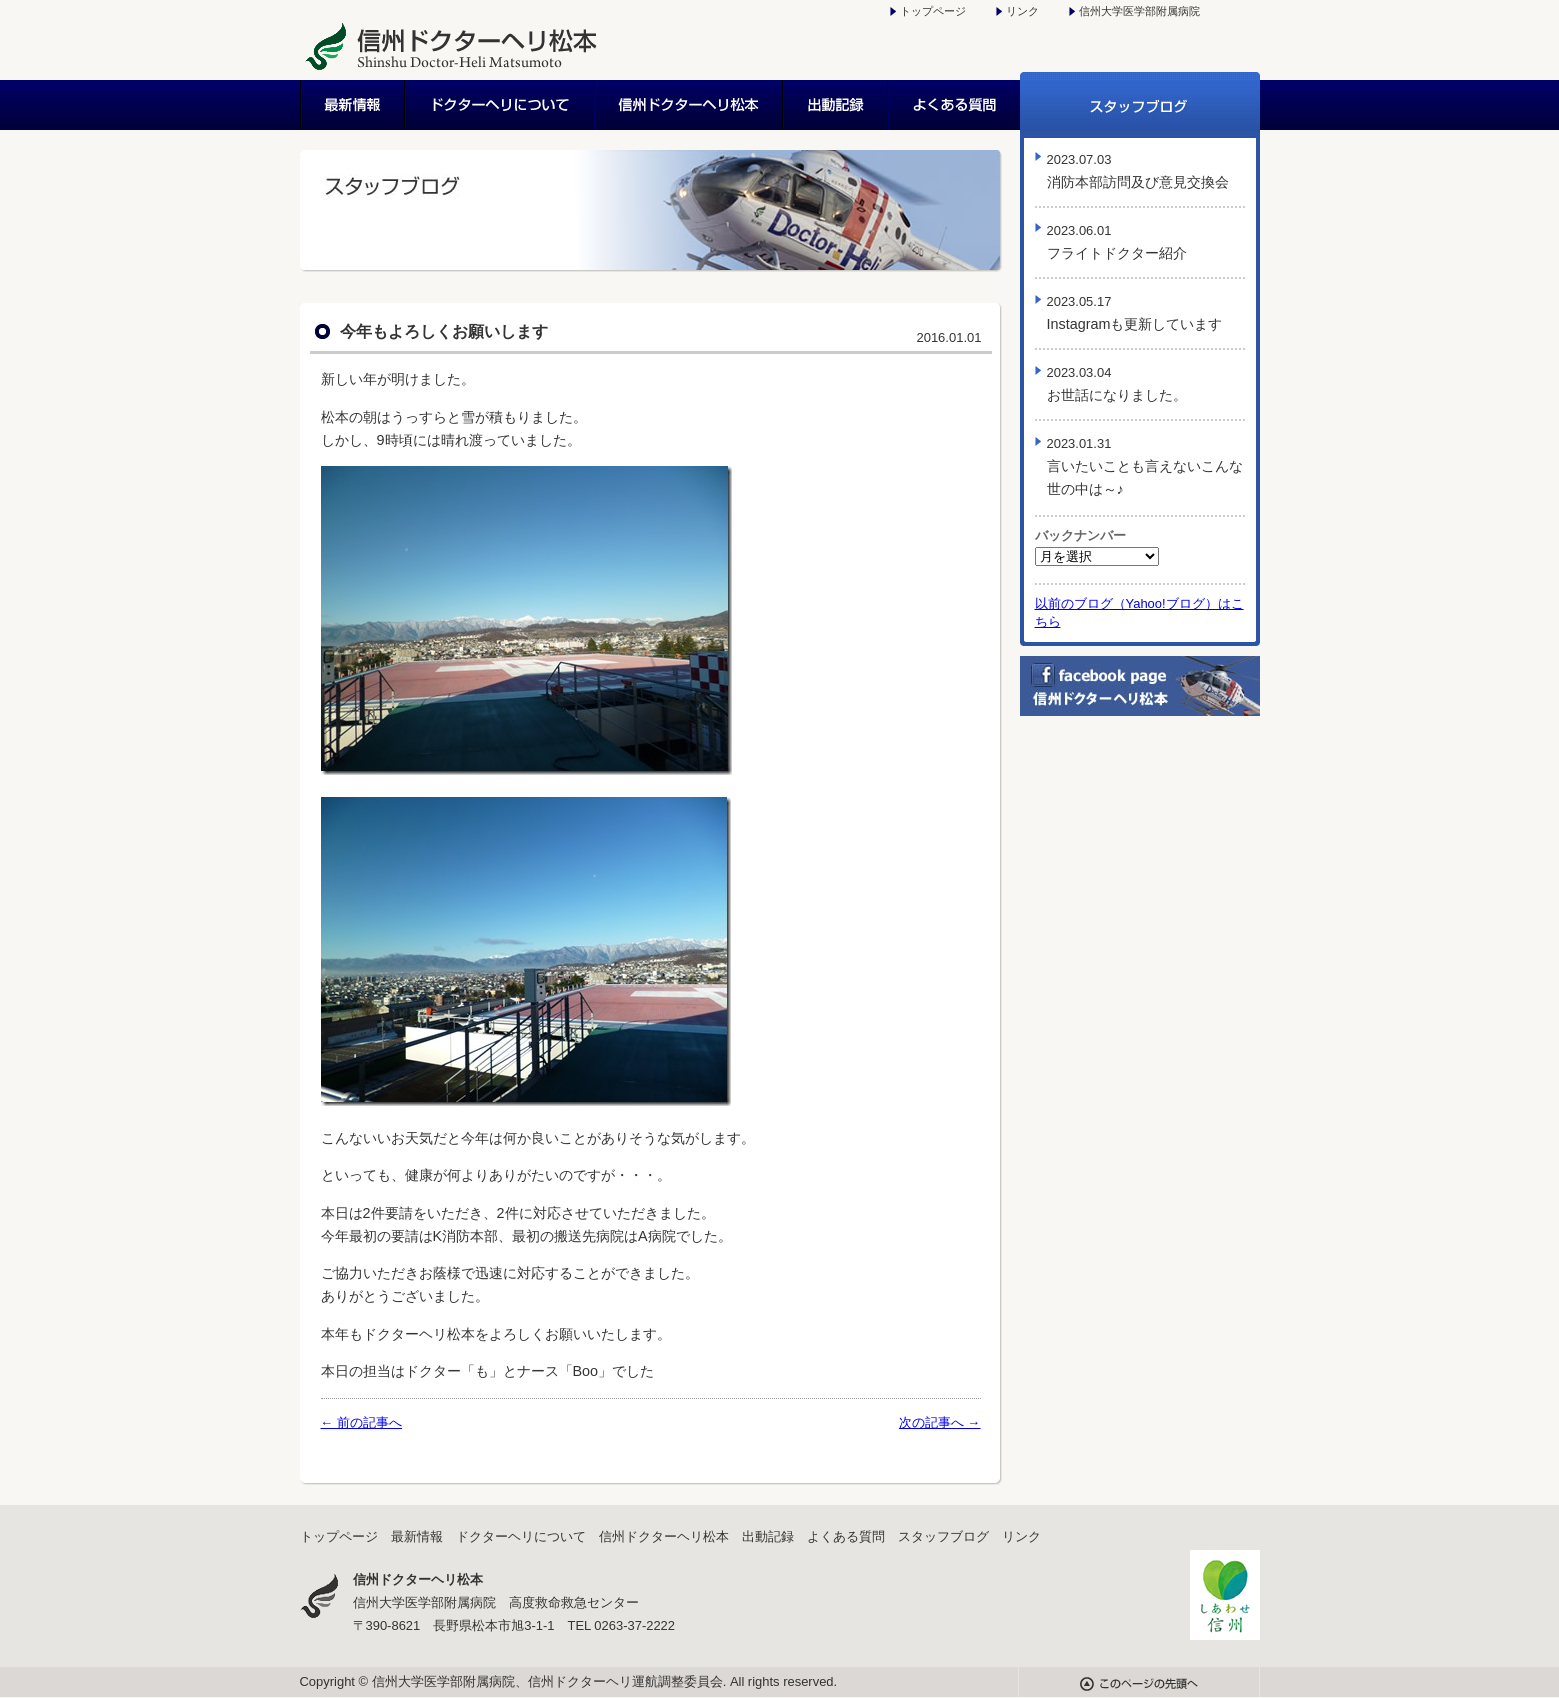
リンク (1022, 11)
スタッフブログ (1140, 105)
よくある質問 (954, 105)
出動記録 (836, 105)
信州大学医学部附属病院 (1139, 11)
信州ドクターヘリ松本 (689, 105)
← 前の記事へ (362, 1422)
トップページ (933, 11)
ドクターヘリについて (500, 105)
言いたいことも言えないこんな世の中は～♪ (1145, 466)
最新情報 (353, 105)
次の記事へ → (940, 1422)
